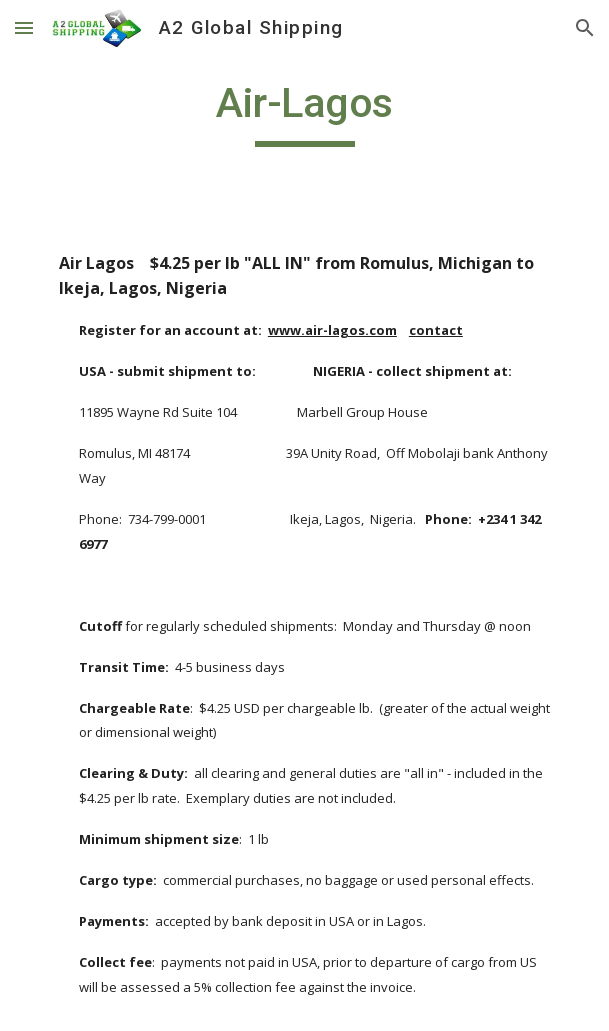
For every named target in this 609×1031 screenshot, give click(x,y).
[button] (24, 27)
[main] (304, 112)
